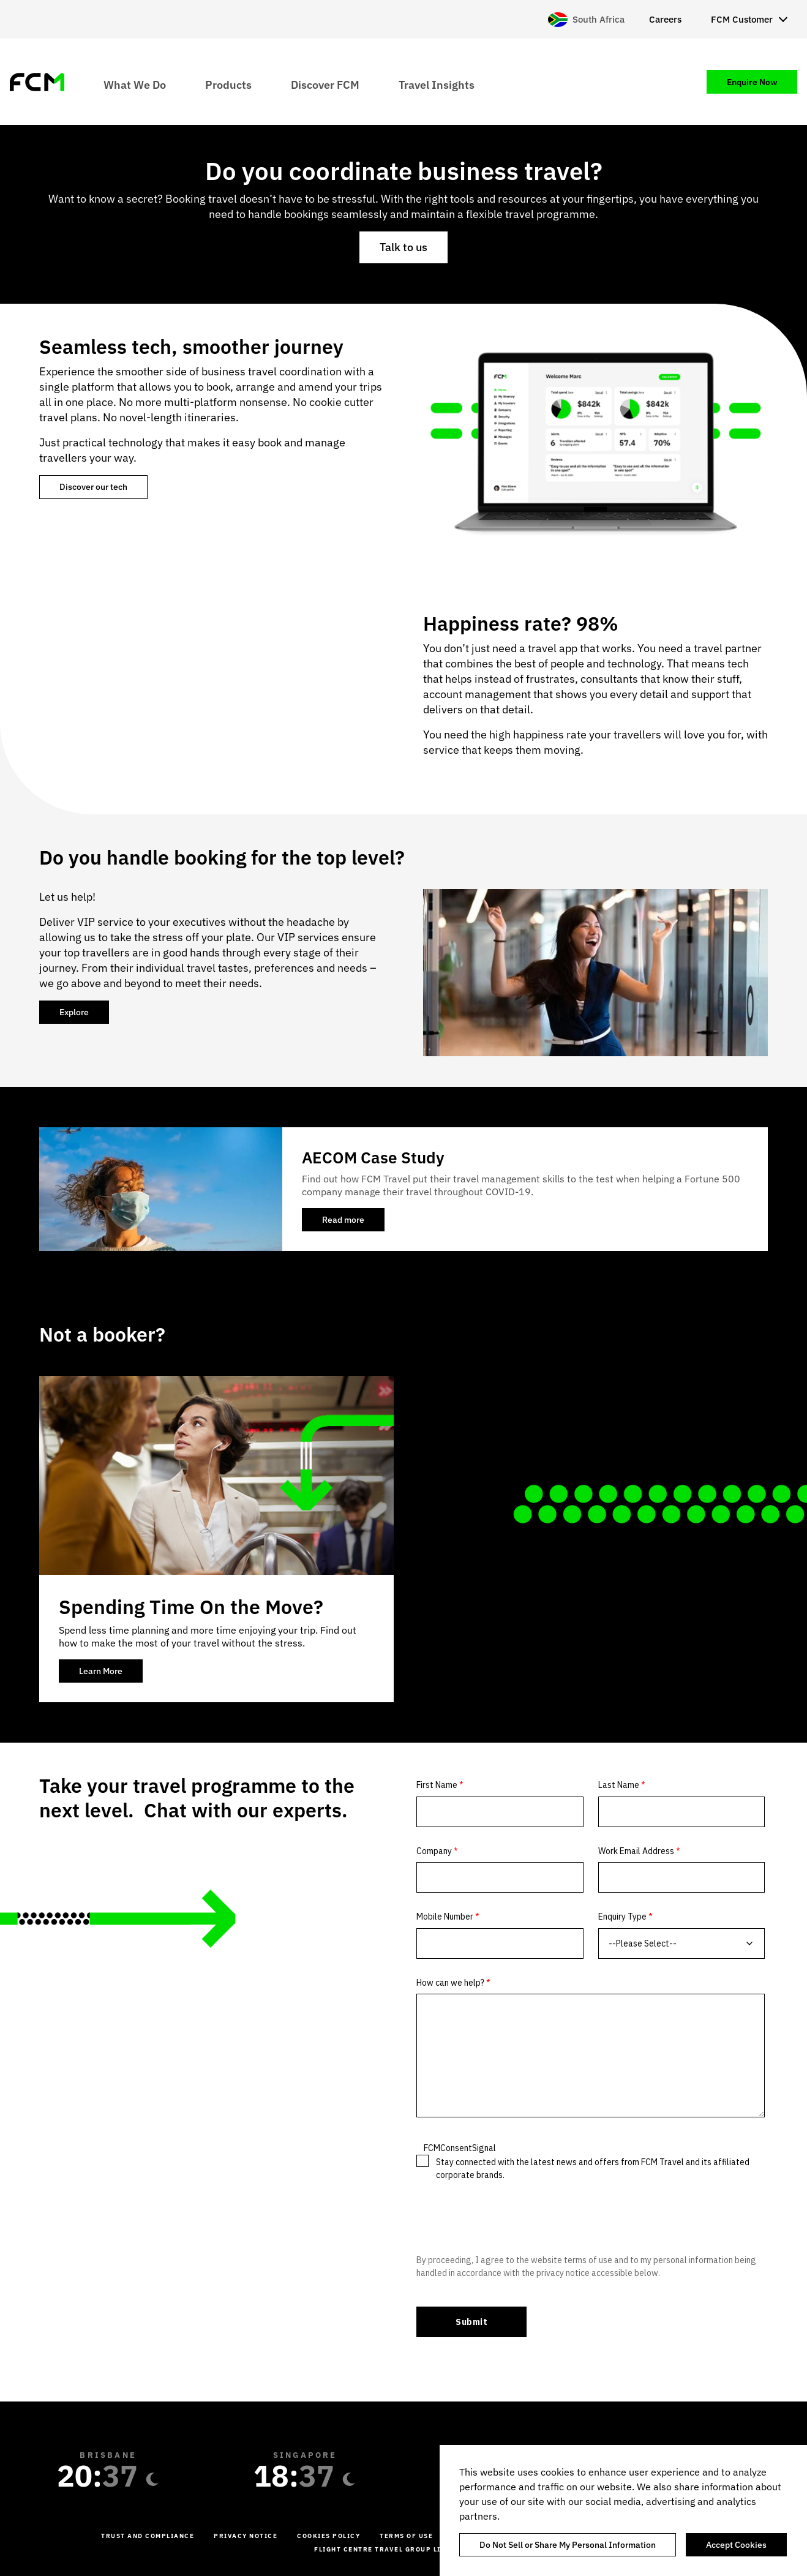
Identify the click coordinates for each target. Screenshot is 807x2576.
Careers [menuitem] (665, 19)
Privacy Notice (245, 2536)
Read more (353, 1222)
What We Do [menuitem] (134, 84)
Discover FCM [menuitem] (325, 84)
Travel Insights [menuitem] (437, 84)
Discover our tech (93, 486)
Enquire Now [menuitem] (752, 82)
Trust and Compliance (147, 2536)
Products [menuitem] (228, 84)
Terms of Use (406, 2536)
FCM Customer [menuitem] (742, 19)
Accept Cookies (736, 2544)
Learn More (100, 1671)
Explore (74, 1012)
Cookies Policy (328, 2536)
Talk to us (403, 247)
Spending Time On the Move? (191, 1607)
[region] (623, 2510)
